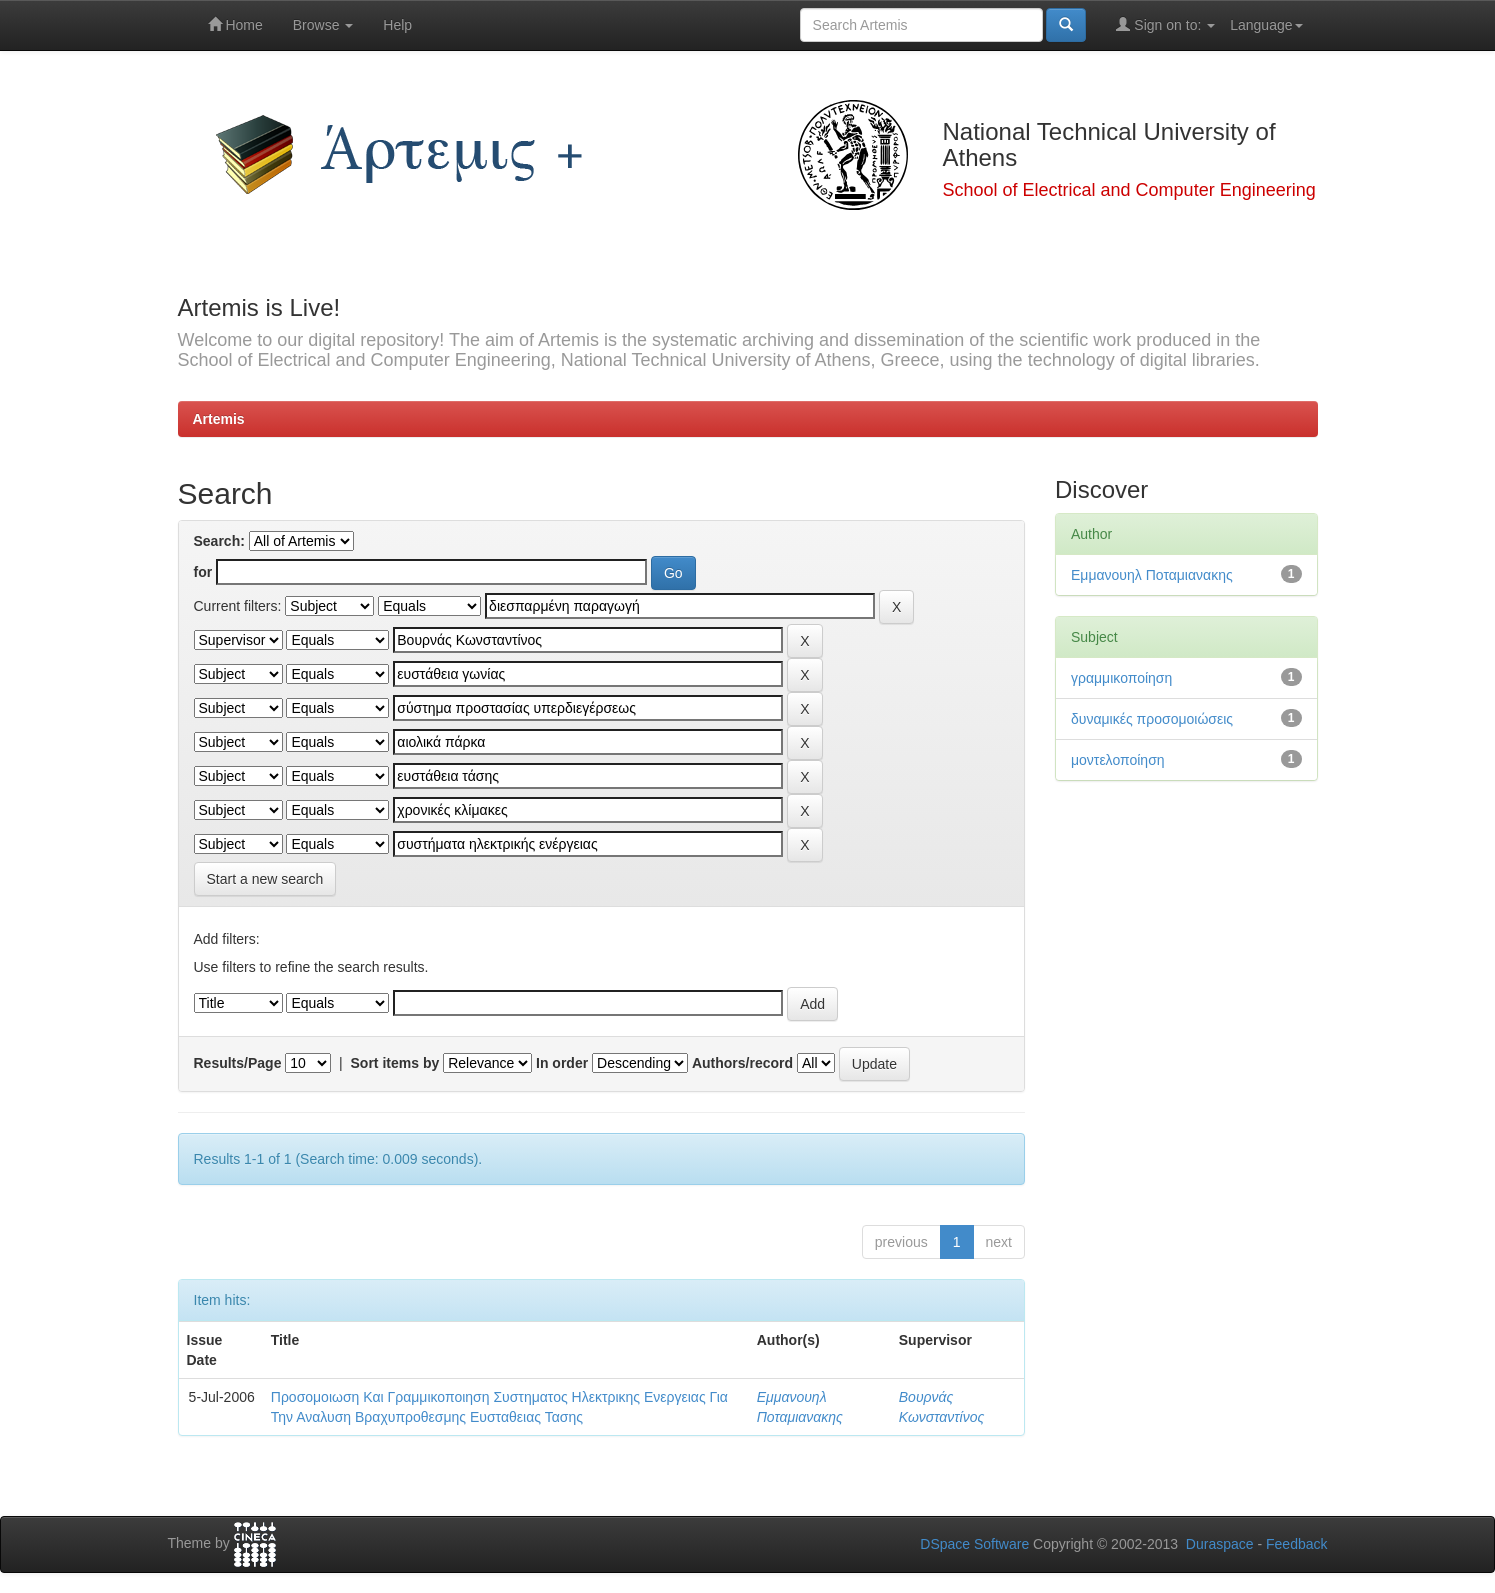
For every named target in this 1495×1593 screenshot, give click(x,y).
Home (235, 24)
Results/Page (238, 1063)
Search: (219, 541)
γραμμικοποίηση (1121, 678)
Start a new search (265, 879)
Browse (323, 25)
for (203, 572)
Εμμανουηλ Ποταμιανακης (1152, 575)
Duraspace (1220, 1544)
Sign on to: (1165, 24)
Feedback (1296, 1544)
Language (1266, 25)
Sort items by (395, 1063)
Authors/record (742, 1063)
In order (562, 1063)
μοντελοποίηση (1118, 760)
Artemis (219, 419)
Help (397, 25)
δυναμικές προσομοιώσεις (1152, 719)
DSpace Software (974, 1544)
